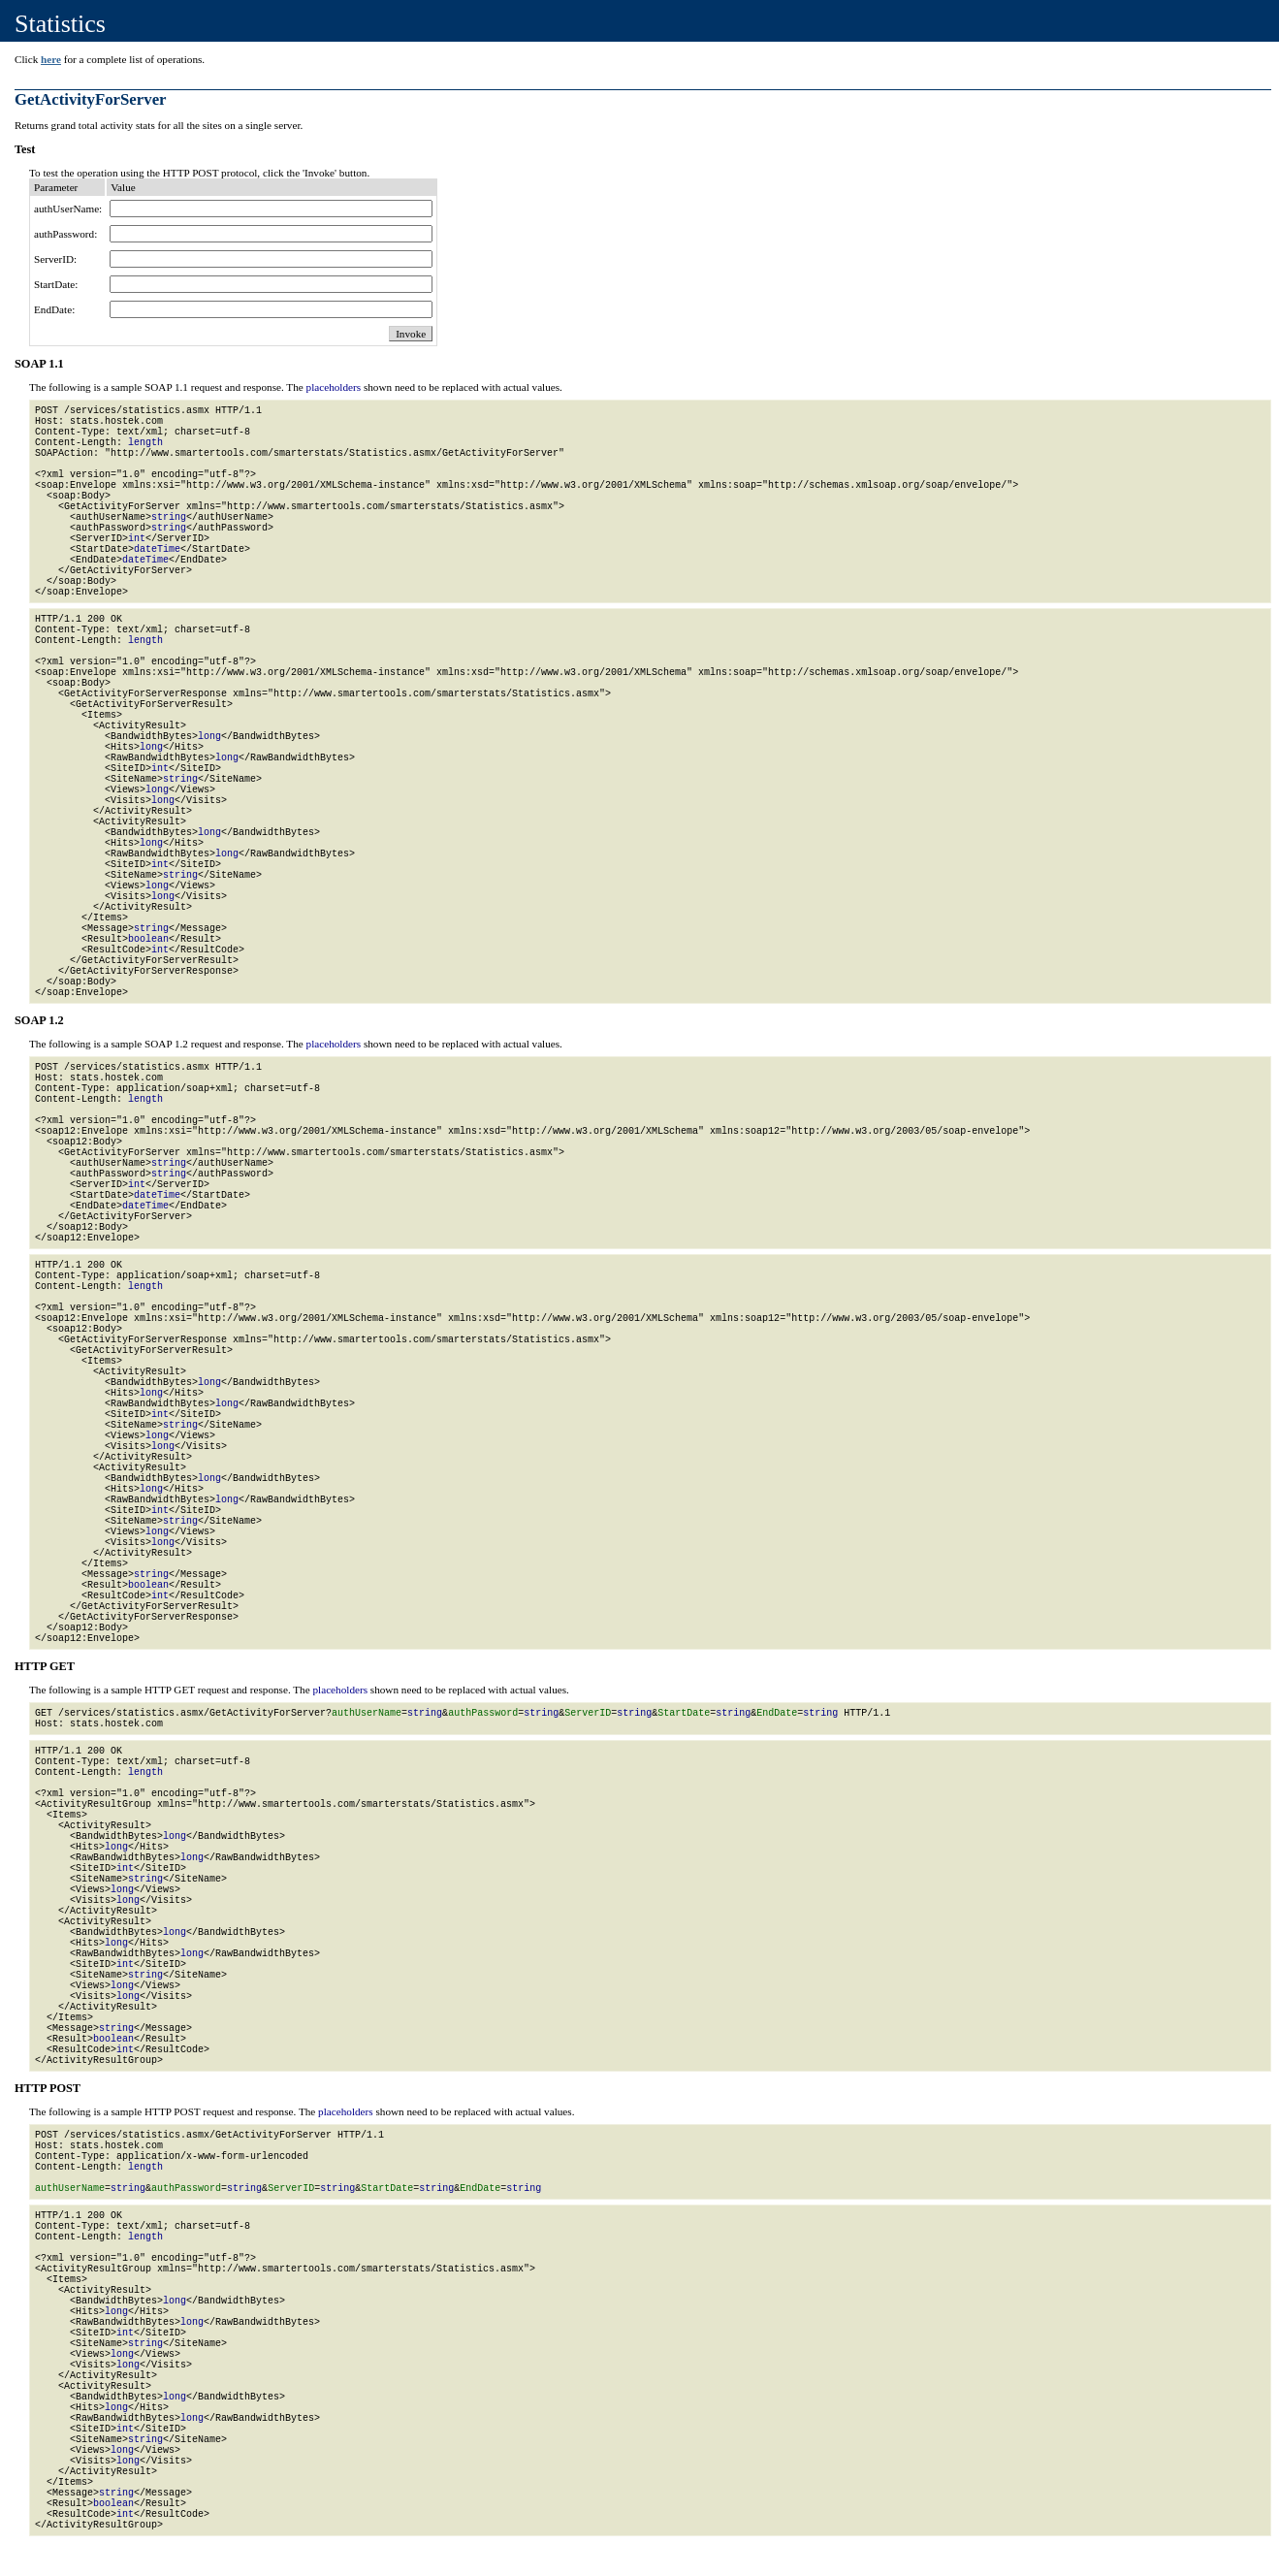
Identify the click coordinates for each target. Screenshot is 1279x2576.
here (51, 59)
